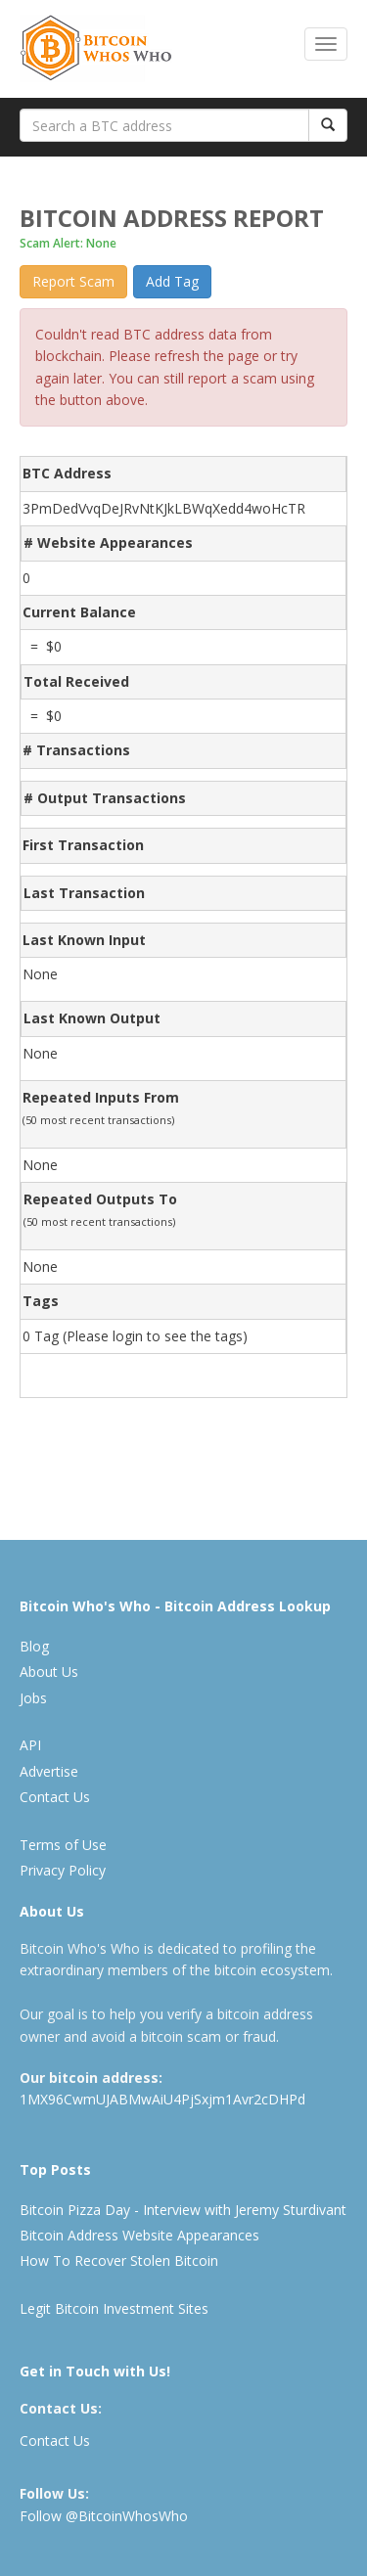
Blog (34, 1646)
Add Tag (172, 281)
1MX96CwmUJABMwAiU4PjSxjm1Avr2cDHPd (162, 2099)
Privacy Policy (63, 1870)
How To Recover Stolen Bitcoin (119, 2260)
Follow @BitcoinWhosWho (104, 2516)
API (30, 1745)
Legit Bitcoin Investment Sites (114, 2308)
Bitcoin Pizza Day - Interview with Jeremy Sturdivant (183, 2209)
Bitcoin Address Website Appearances (139, 2235)
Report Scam (73, 281)
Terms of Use (63, 1844)
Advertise (49, 1771)
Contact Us (55, 1796)
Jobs (33, 1698)
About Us (49, 1671)
